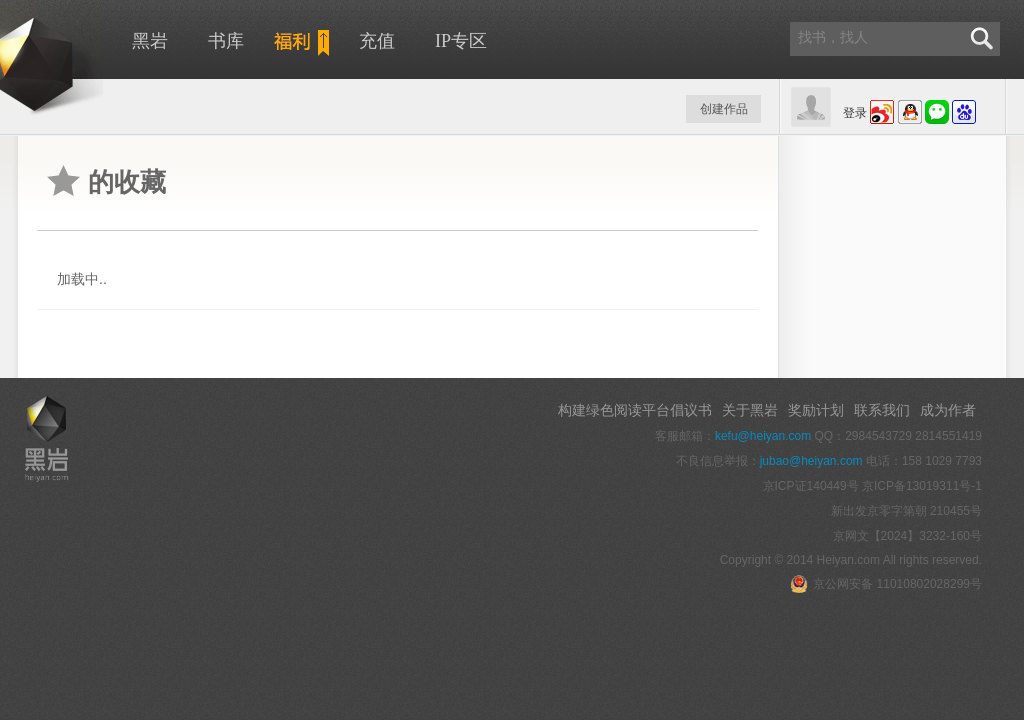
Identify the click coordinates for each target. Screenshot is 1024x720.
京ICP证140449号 (811, 486)
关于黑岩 (750, 410)
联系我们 (882, 410)
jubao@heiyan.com (811, 461)
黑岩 (150, 41)
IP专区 (461, 41)
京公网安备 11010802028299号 (886, 584)
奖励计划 (816, 410)
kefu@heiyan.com (763, 436)
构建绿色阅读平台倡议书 (635, 410)
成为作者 (948, 410)
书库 (226, 41)
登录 (855, 113)
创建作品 (724, 109)
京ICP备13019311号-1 (922, 486)
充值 (377, 41)
